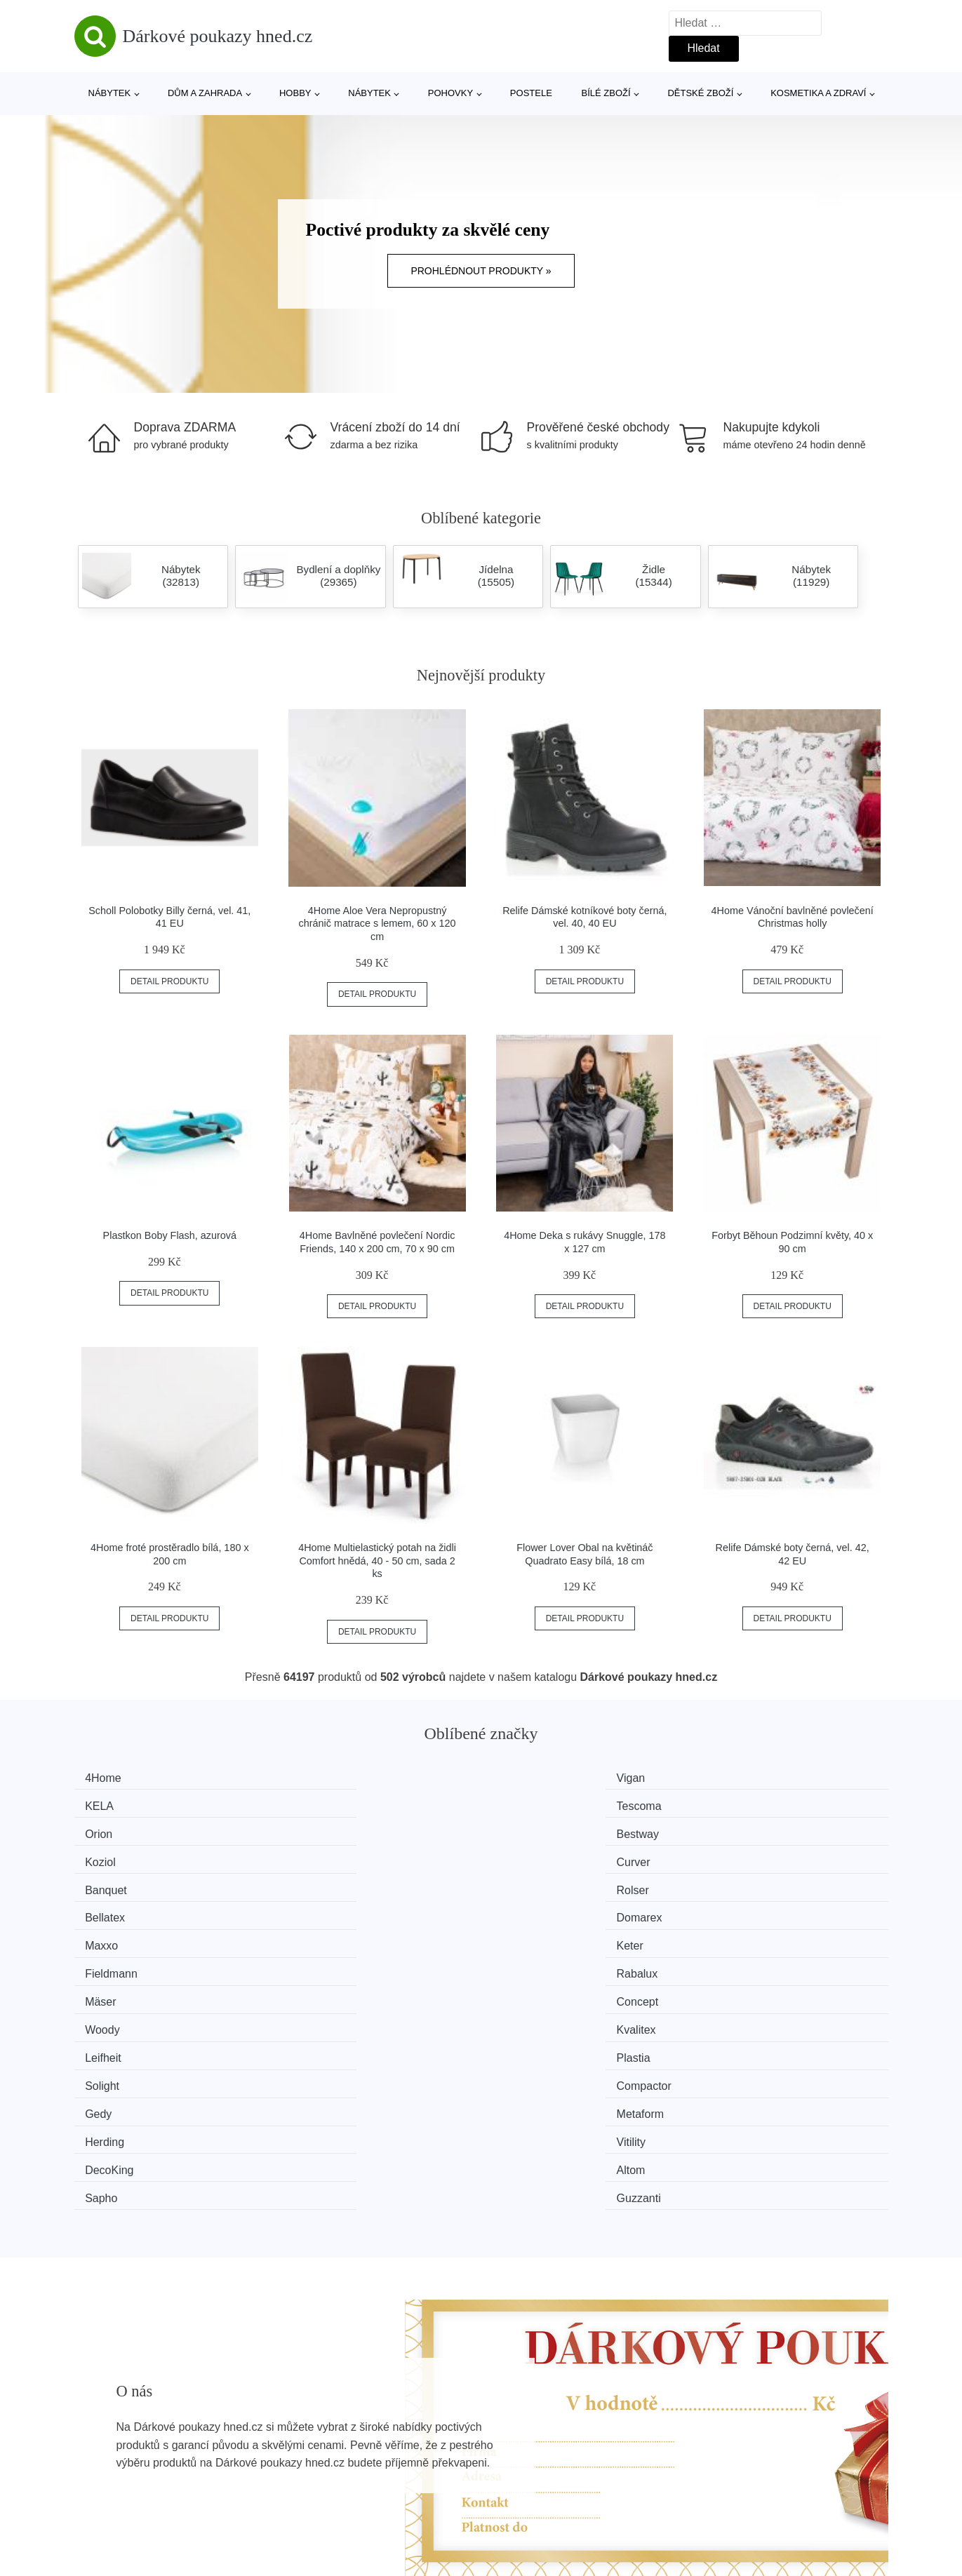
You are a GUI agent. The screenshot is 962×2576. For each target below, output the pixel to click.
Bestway (321, 1804)
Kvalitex (738, 1883)
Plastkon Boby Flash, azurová (169, 1235)
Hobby (295, 93)
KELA (523, 1778)
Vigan (314, 1778)
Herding (529, 1936)
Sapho (525, 1962)
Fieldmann (535, 1857)
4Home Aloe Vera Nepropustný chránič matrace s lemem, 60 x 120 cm (377, 923)
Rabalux (739, 1857)
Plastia (317, 1910)
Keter (313, 1857)
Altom (314, 1962)
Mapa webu (416, 2463)
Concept (321, 1883)
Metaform (324, 1936)
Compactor (746, 1910)
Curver (735, 1804)
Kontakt (711, 2463)
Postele (531, 93)
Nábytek (109, 93)
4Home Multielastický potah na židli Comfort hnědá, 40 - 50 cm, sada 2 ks (377, 1560)
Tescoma (741, 1778)
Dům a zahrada (205, 93)
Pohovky (450, 93)
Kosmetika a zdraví (818, 93)
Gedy (105, 1936)
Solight (526, 1910)
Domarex (741, 1831)
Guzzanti (741, 1962)
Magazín (408, 2431)
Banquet (113, 1831)
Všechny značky (122, 2431)
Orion (105, 1804)
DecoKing (116, 1962)
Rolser (316, 1831)
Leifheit (110, 1910)
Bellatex (529, 1831)
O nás (707, 2431)
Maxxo (108, 1857)
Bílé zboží (606, 93)
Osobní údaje (420, 2495)
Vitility (733, 1936)
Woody (527, 1883)
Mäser (107, 1883)
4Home (110, 1778)
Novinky (101, 2463)
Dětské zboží (700, 93)
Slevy (95, 2495)
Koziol (524, 1804)
